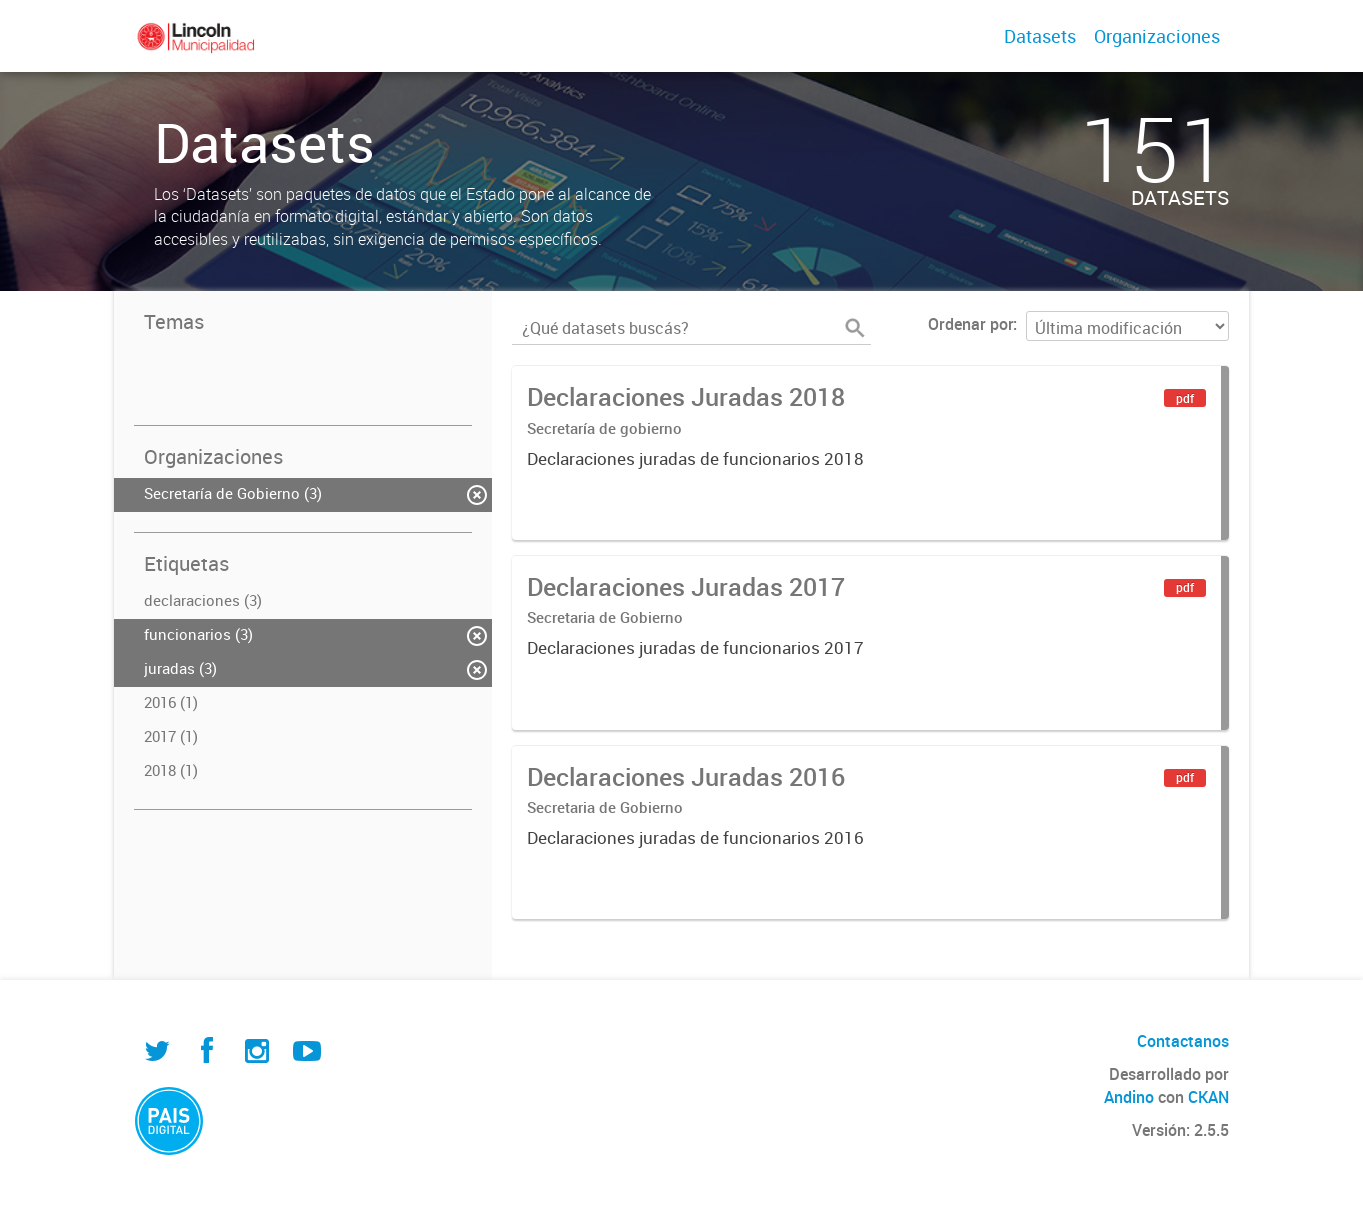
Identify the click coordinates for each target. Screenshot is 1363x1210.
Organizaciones (1157, 36)
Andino (1129, 1097)
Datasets (1040, 36)
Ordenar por (970, 324)
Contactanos (1183, 1041)
